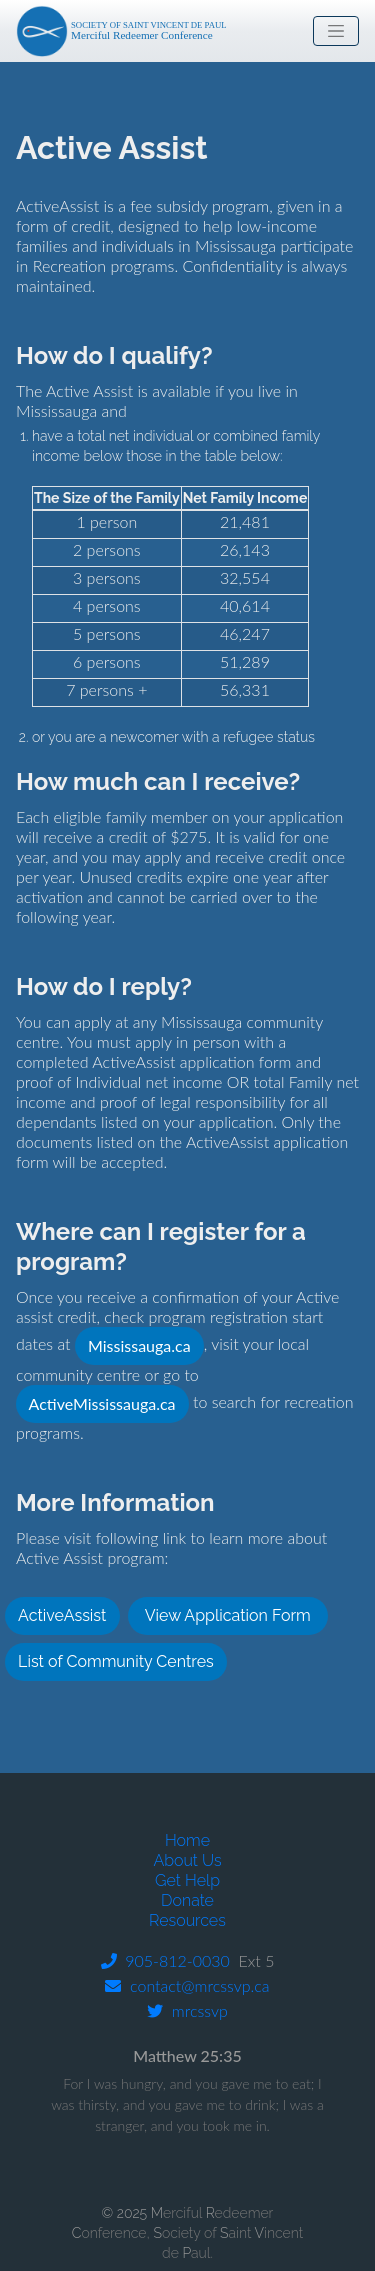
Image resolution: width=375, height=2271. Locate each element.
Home (187, 1840)
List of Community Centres (116, 1661)
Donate (187, 1900)
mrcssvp (187, 2010)
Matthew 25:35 (187, 2055)
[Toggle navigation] (336, 31)
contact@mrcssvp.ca (187, 1985)
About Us (187, 1860)
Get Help (187, 1880)
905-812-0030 (165, 1960)
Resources (187, 1920)
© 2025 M (132, 2213)
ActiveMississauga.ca (102, 1403)
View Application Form (228, 1615)
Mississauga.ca (139, 1345)
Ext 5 (252, 1960)
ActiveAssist (62, 1615)
